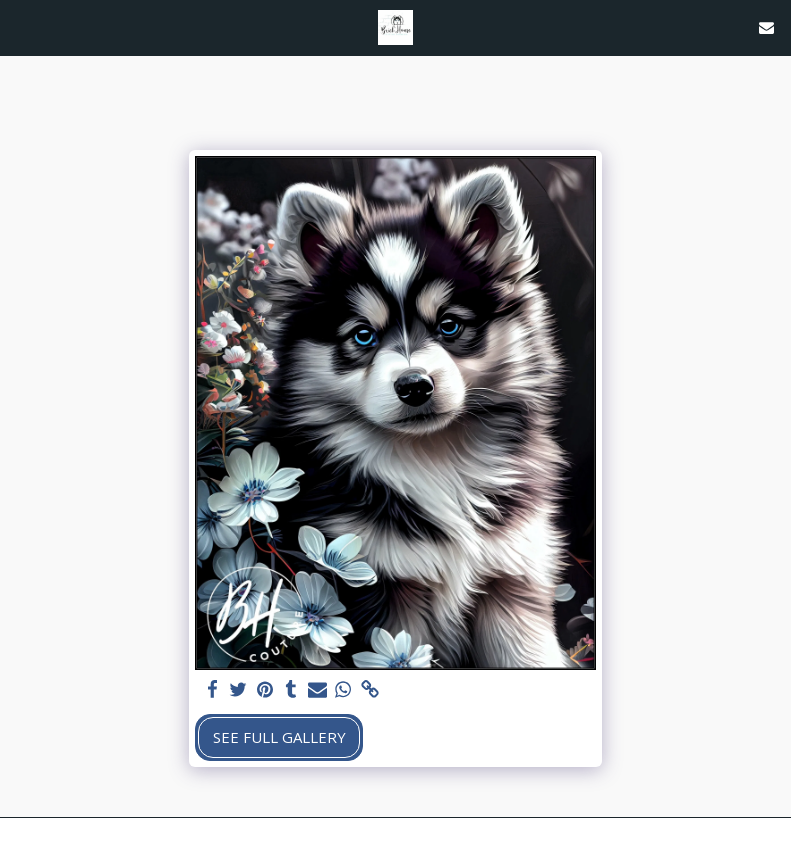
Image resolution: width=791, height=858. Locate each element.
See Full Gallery (279, 737)
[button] (22, 26)
